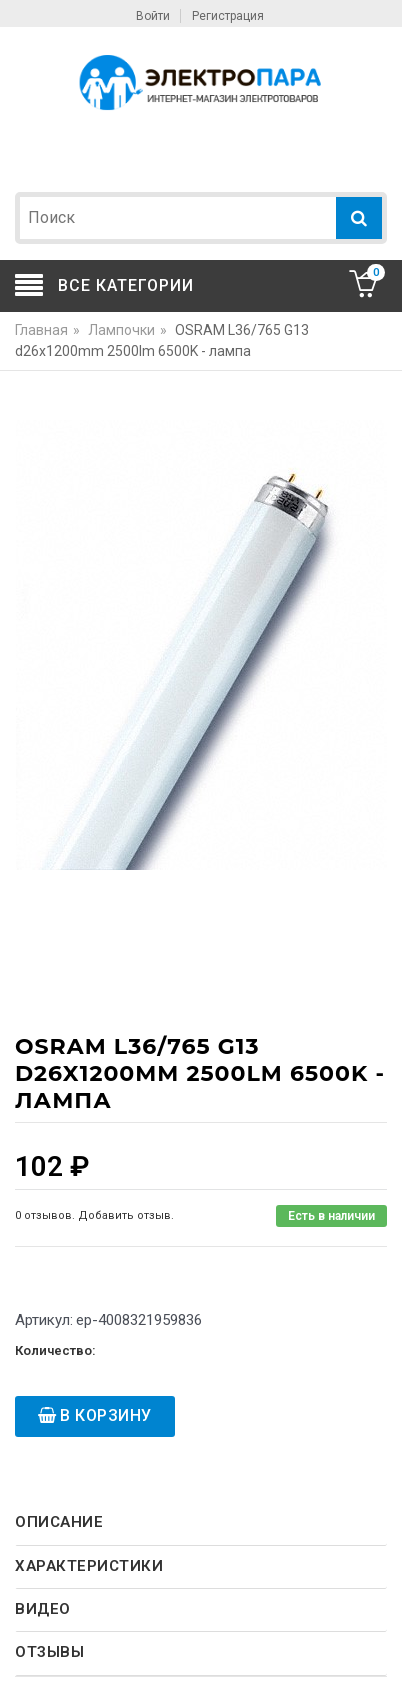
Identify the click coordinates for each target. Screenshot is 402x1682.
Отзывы (49, 1652)
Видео (43, 1609)
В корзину (106, 1415)
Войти (153, 16)
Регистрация (228, 16)
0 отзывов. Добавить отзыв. (94, 1215)
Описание (59, 1522)
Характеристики (89, 1566)
